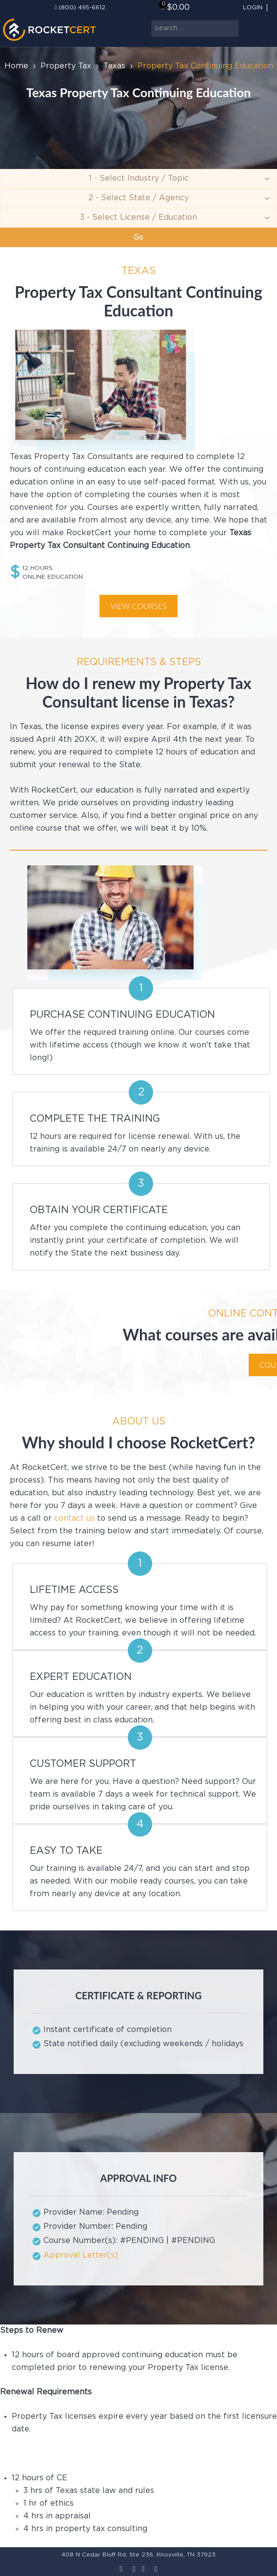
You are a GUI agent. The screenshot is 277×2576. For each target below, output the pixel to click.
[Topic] (138, 178)
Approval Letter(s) (80, 2255)
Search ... (151, 20)
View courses (138, 605)
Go (138, 237)
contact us (74, 1518)
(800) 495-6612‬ (82, 7)
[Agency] (138, 198)
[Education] (138, 218)
